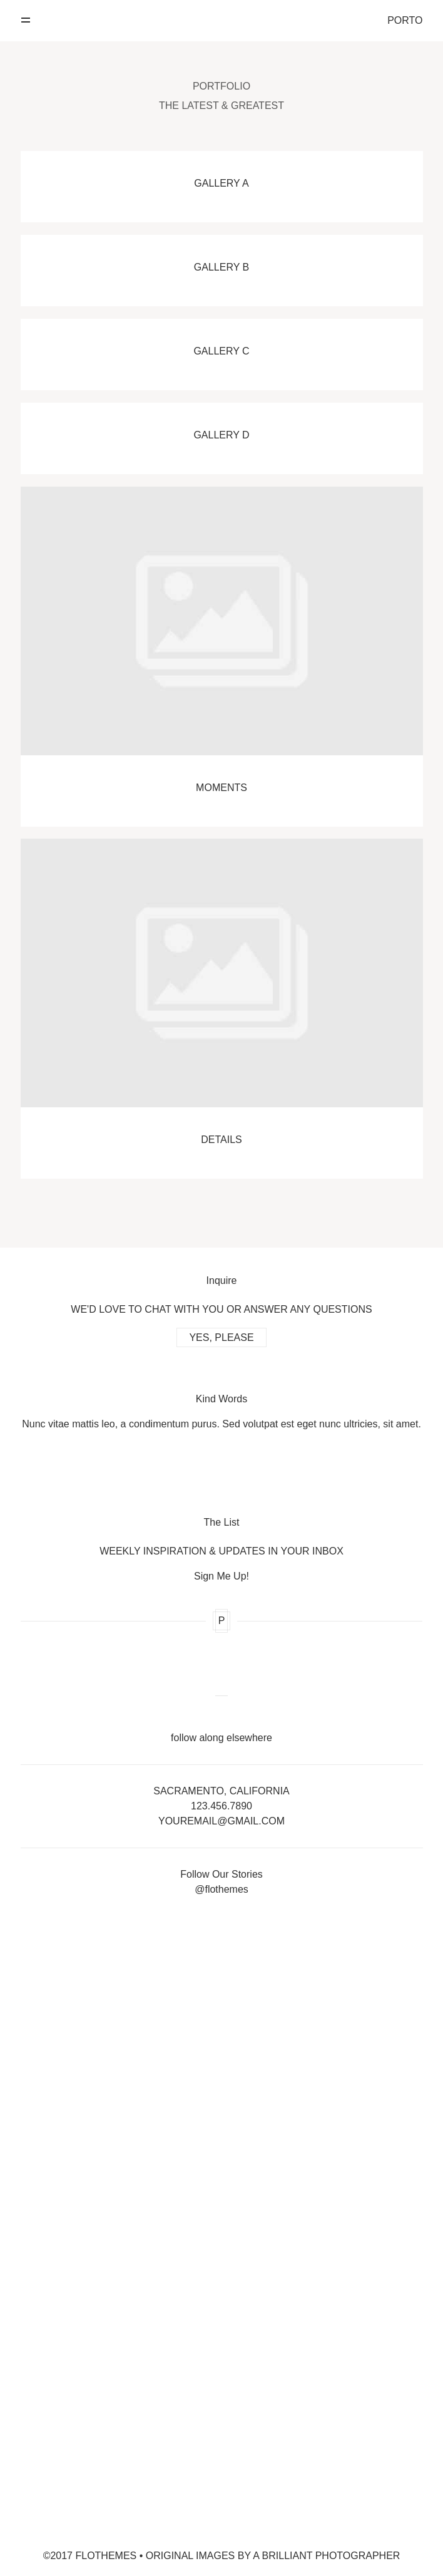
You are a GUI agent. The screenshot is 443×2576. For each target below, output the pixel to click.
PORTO (404, 21)
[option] (222, 1407)
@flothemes (221, 1889)
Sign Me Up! (221, 1576)
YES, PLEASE (221, 1337)
